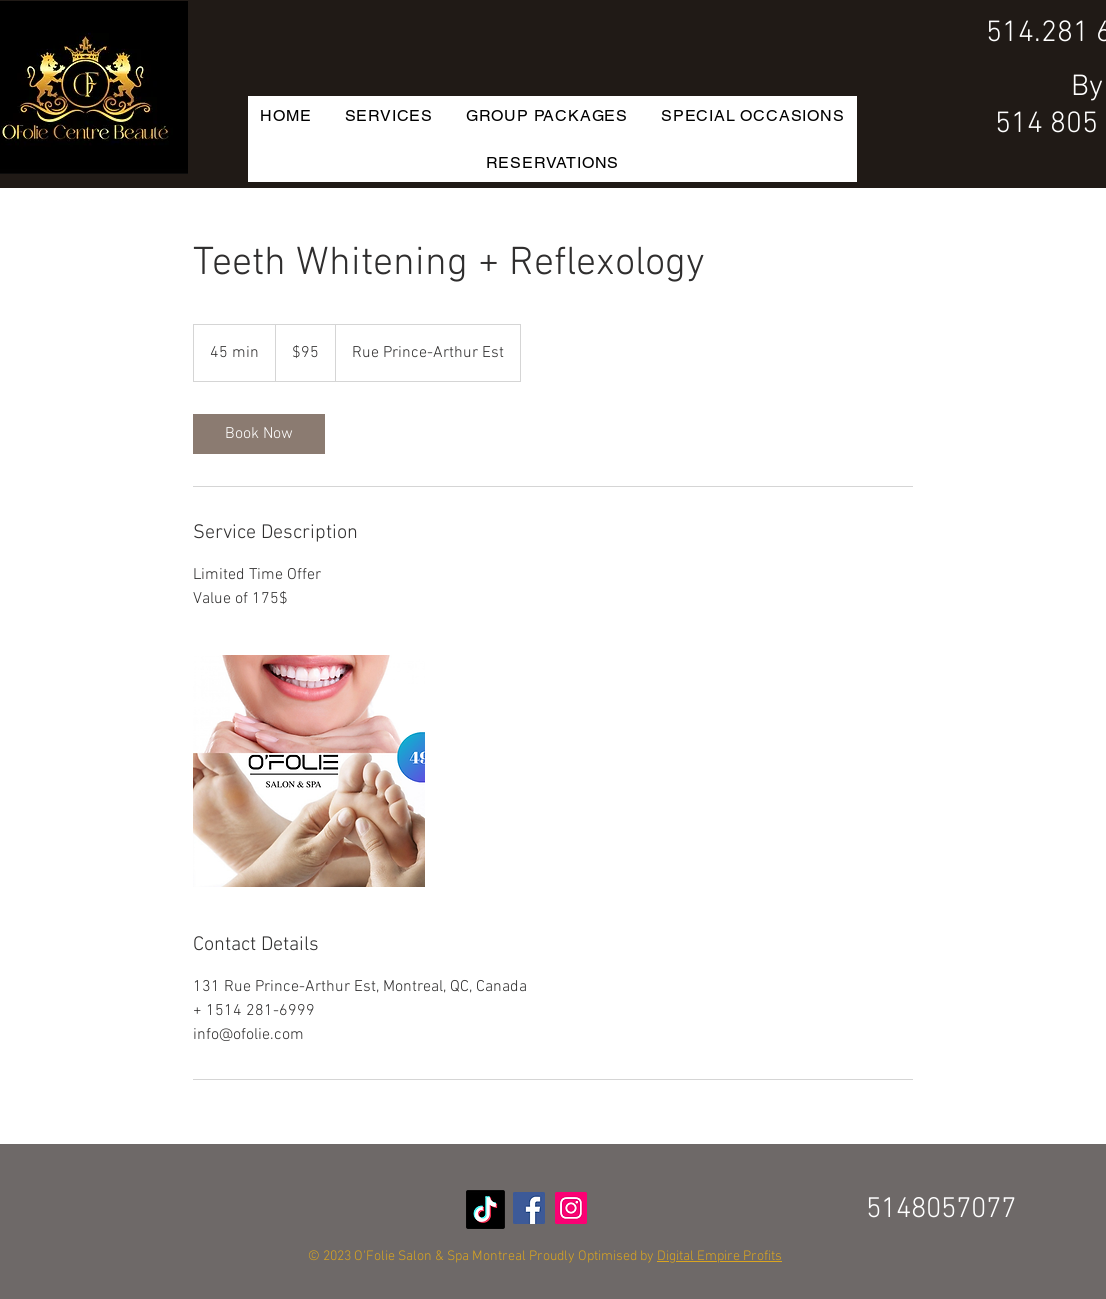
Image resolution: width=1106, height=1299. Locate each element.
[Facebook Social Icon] (529, 1208)
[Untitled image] (309, 771)
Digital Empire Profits (719, 1256)
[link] (259, 434)
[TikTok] (485, 1209)
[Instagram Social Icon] (571, 1208)
